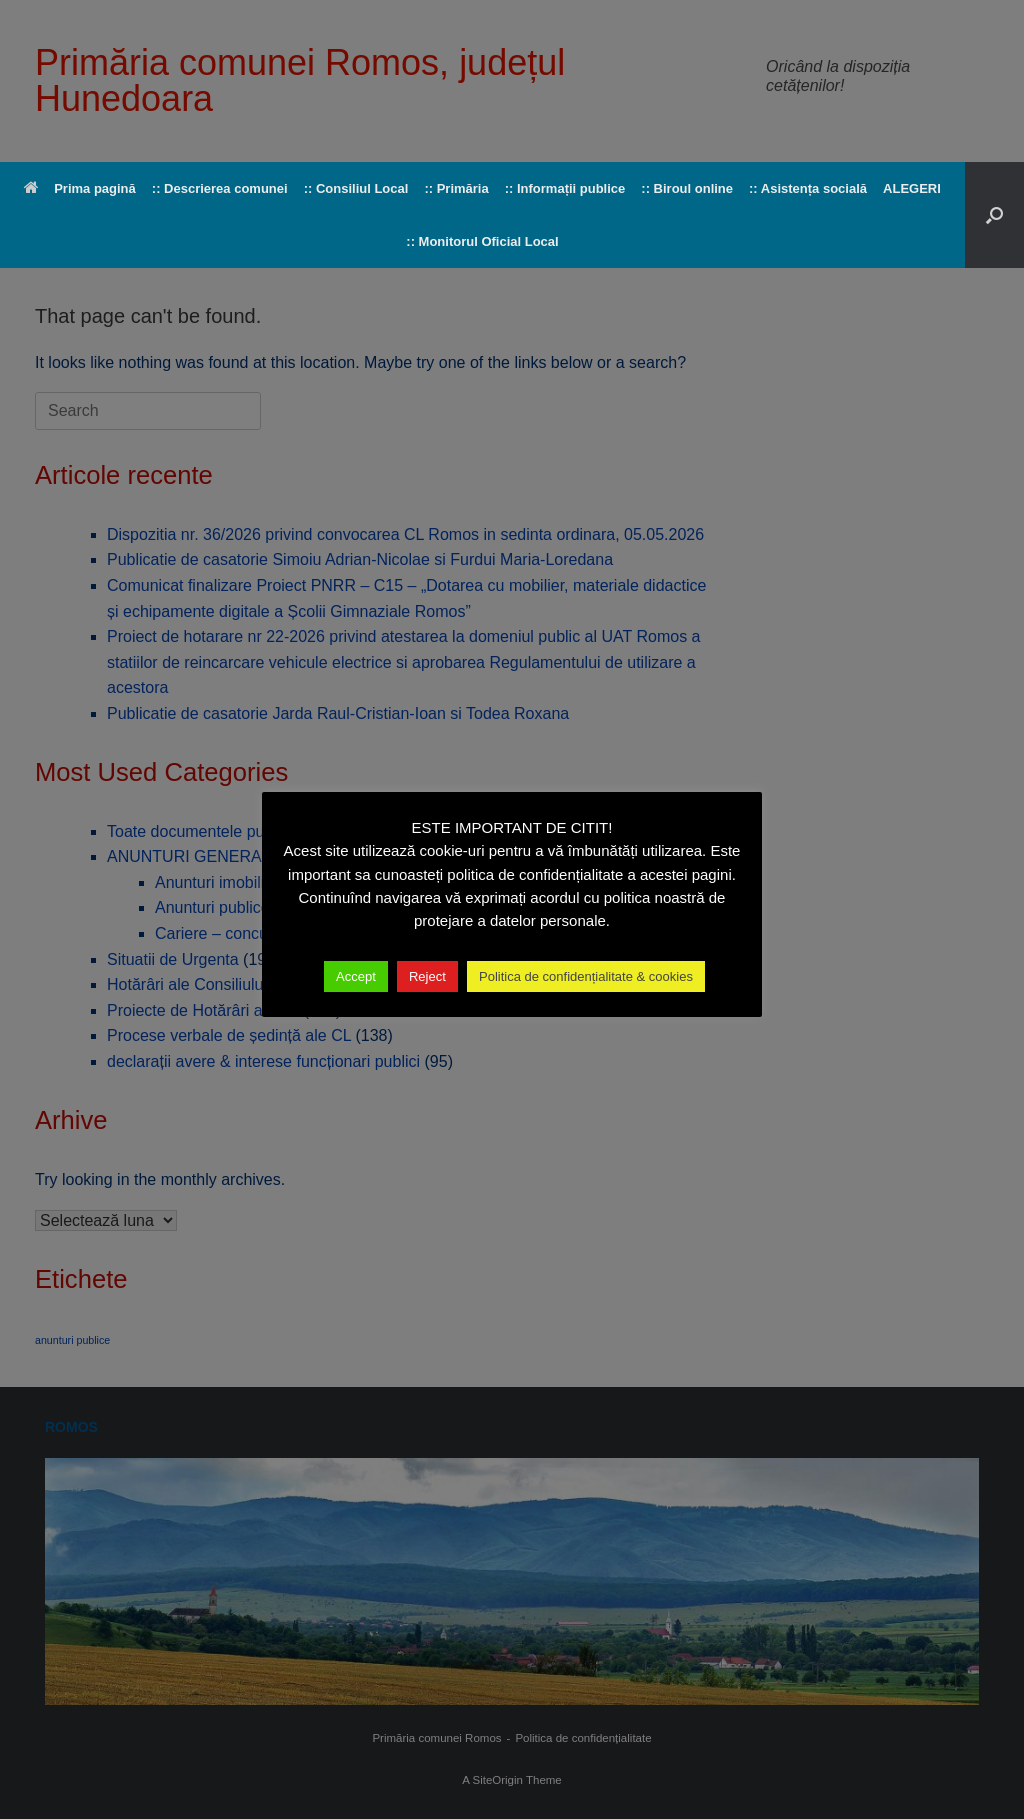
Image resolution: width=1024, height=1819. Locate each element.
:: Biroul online (687, 188)
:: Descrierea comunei (220, 188)
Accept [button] (356, 976)
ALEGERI (912, 188)
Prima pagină (80, 188)
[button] (994, 215)
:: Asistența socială (808, 188)
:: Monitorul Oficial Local (482, 241)
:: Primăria (456, 188)
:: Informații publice (565, 188)
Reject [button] (427, 976)
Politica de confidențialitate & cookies (586, 976)
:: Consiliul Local (356, 188)
